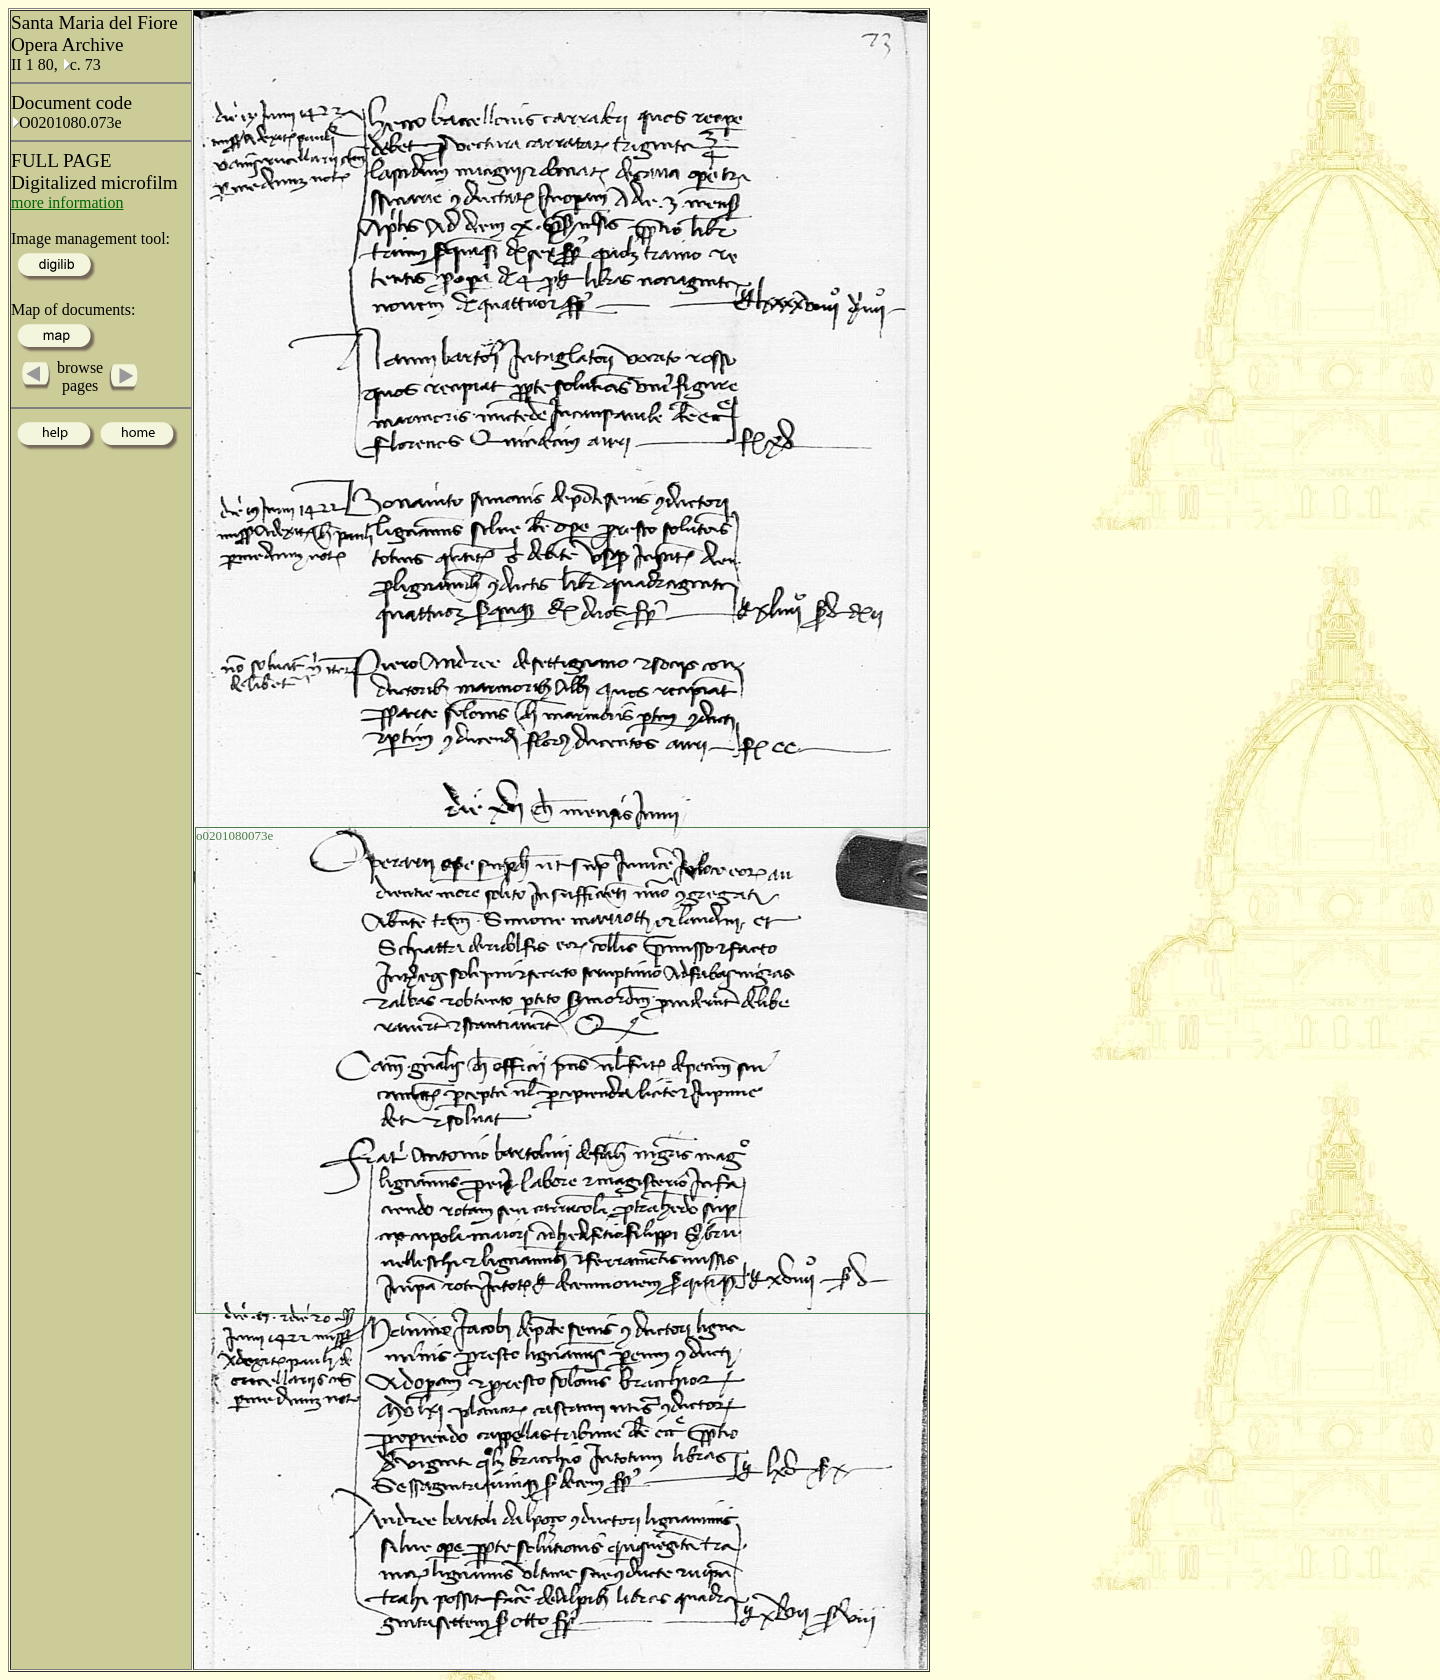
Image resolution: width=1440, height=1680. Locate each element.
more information (67, 202)
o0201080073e (234, 835)
